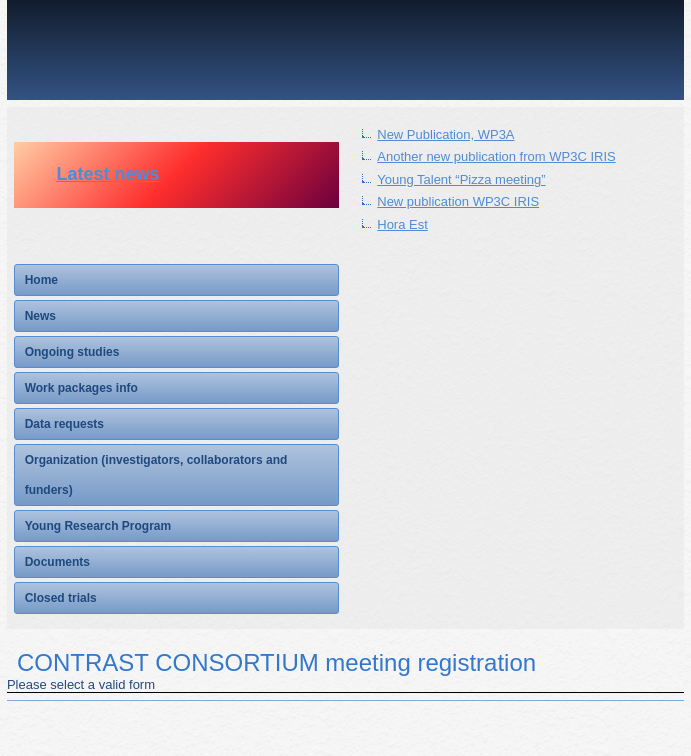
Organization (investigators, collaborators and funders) (156, 475)
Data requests (64, 424)
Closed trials (61, 598)
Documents (57, 562)
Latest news (107, 174)
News (40, 316)
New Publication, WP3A (445, 134)
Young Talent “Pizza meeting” (461, 179)
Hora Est (402, 224)
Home (41, 280)
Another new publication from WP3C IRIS (496, 156)
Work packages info (81, 388)
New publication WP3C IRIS (458, 201)
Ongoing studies (72, 352)
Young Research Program (98, 526)
